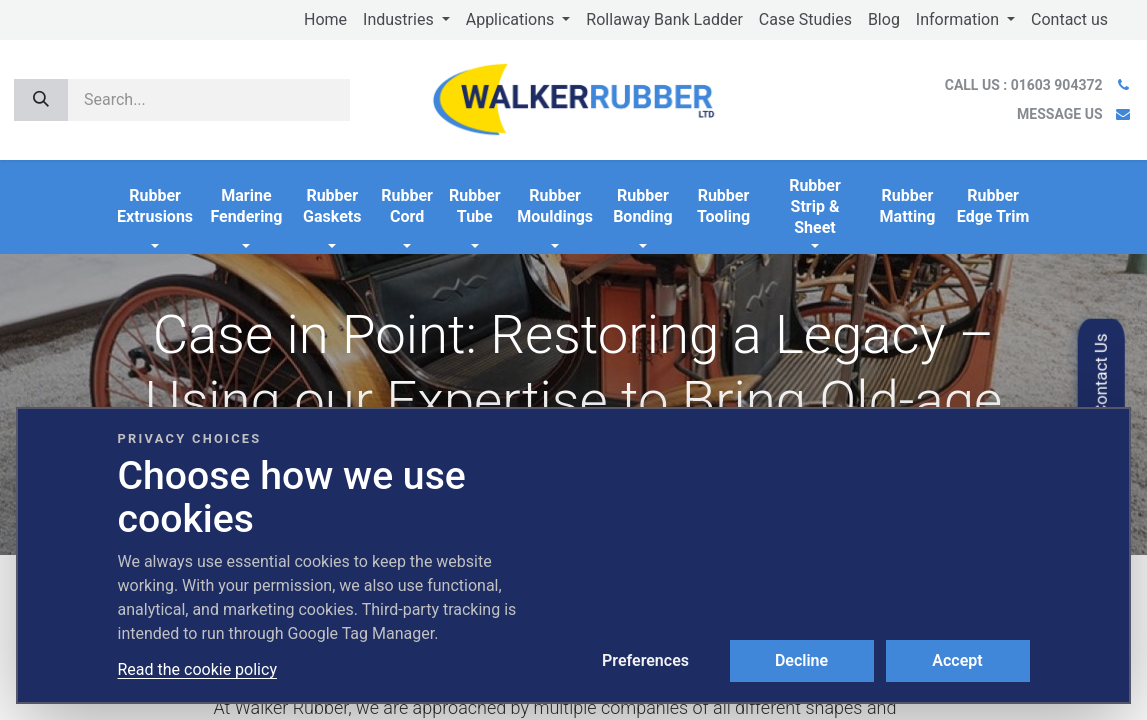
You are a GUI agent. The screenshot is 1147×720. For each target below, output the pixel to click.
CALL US (1025, 85)
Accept (957, 660)
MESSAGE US (1059, 114)
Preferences (645, 660)
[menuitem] (325, 20)
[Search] (41, 100)
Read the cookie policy (197, 669)
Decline (801, 660)
